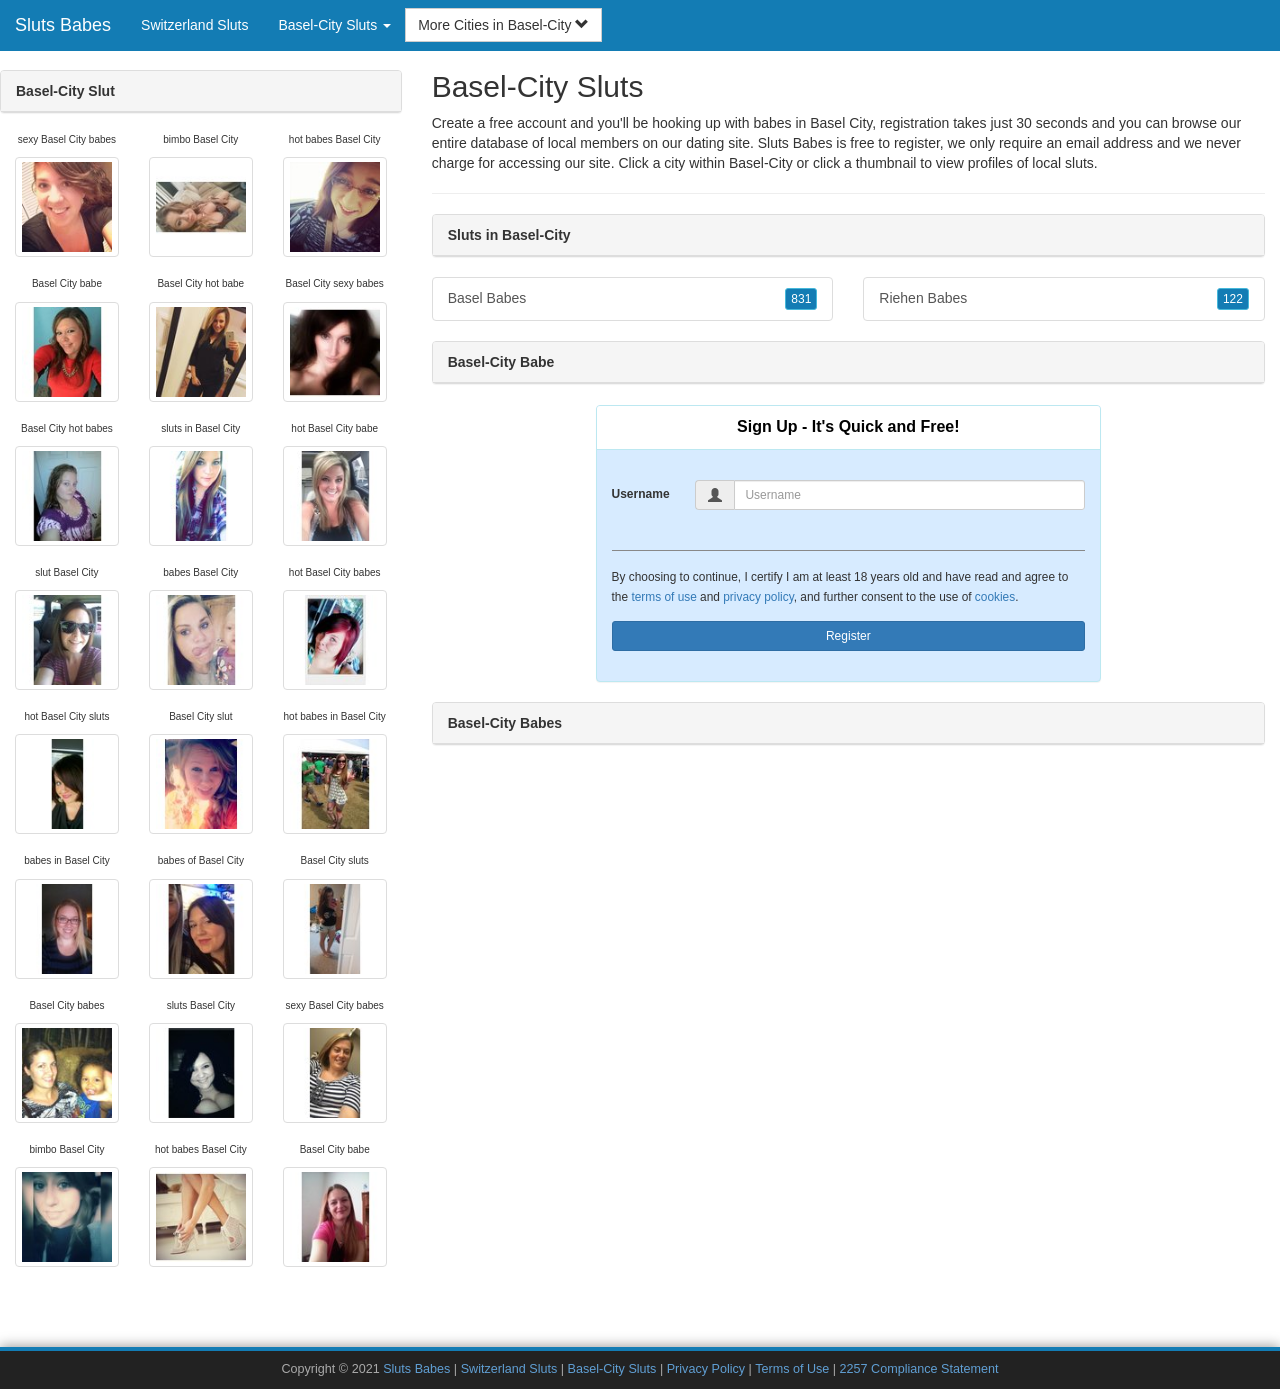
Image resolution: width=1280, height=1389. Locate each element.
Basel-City (761, 163)
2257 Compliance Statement (919, 1369)
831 (801, 299)
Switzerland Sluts (194, 25)
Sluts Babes (63, 25)
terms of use (663, 597)
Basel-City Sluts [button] (334, 25)
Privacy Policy (706, 1369)
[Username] (909, 495)
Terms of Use (792, 1369)
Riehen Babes (1064, 299)
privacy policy (758, 597)
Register (848, 636)
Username (641, 494)
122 (1233, 299)
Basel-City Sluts (612, 1369)
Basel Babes (633, 299)
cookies (995, 597)
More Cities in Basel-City (503, 25)
